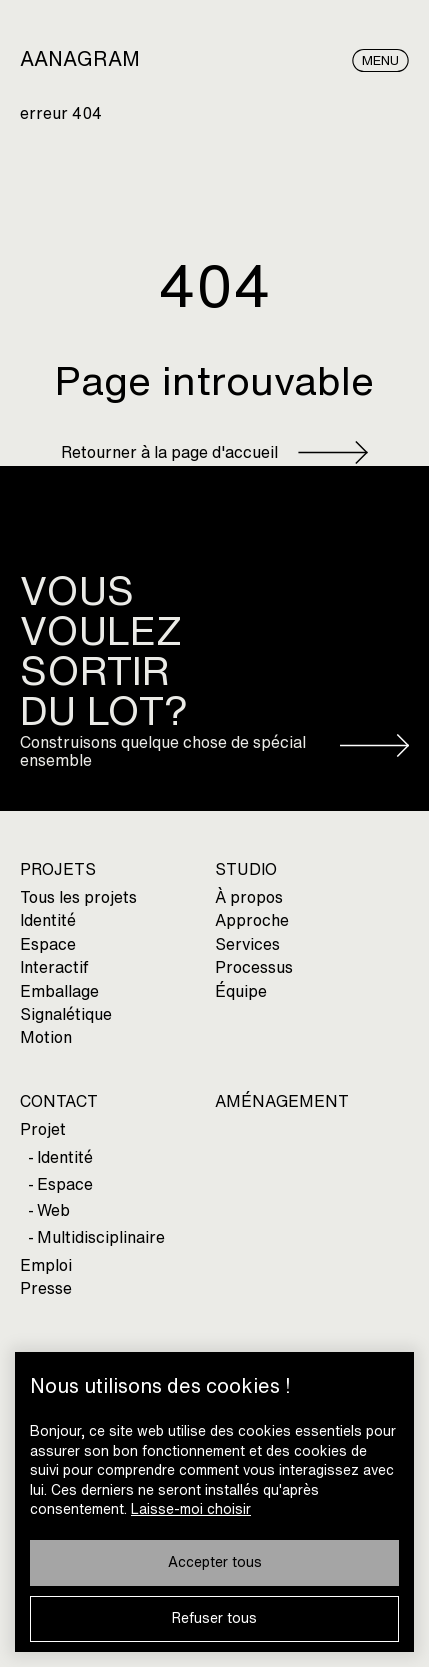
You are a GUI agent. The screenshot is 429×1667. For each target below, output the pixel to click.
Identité (48, 920)
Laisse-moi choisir (191, 1509)
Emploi (46, 1265)
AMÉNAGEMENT (282, 1101)
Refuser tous (214, 1618)
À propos (249, 897)
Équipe (241, 991)
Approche (252, 920)
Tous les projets (78, 897)
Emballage (59, 991)
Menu (380, 60)
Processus (254, 967)
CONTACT (59, 1101)
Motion (46, 1037)
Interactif (54, 967)
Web (53, 1210)
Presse (46, 1288)
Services (247, 944)
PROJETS (58, 869)
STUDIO (246, 869)
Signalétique (66, 1014)
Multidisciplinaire (101, 1237)
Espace (48, 944)
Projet (43, 1129)
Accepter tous (215, 1562)
